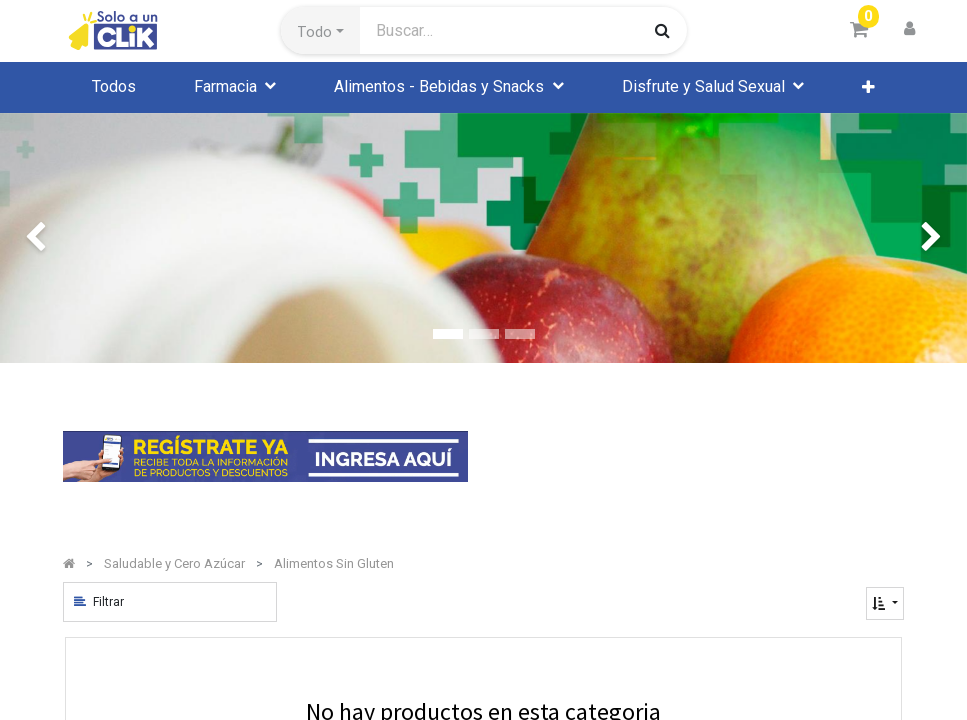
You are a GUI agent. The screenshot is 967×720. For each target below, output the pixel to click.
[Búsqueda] (662, 30)
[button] (320, 31)
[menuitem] (114, 87)
